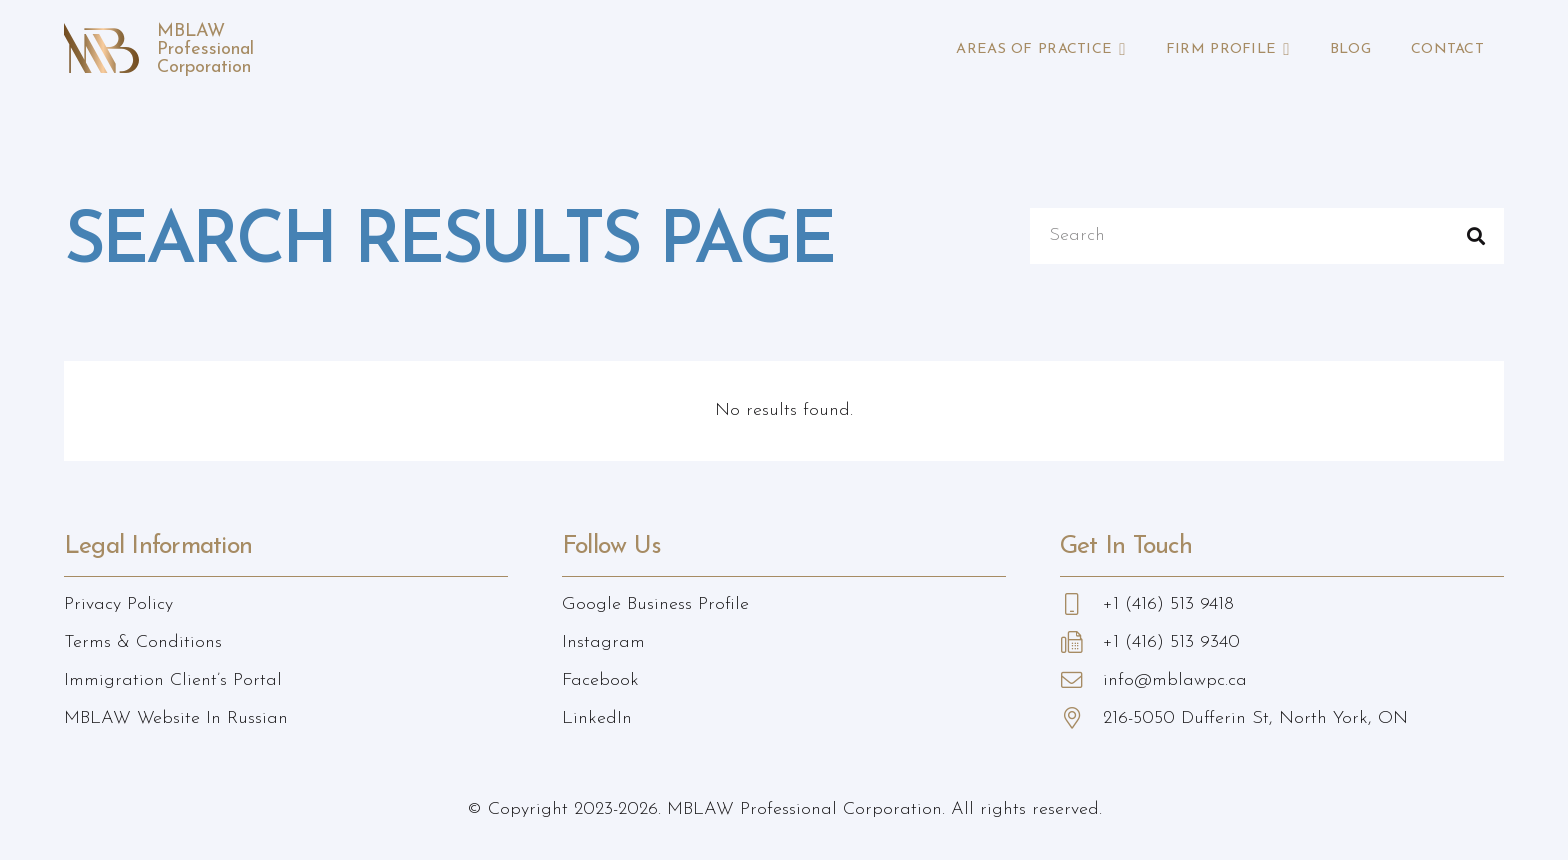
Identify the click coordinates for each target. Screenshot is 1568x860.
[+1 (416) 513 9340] (1081, 643)
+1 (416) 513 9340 (1171, 642)
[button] (1119, 50)
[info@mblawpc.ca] (1081, 681)
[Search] (1267, 236)
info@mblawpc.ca (1175, 680)
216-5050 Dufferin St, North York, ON (1255, 718)
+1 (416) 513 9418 (1168, 604)
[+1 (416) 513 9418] (1081, 605)
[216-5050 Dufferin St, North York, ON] (1081, 719)
